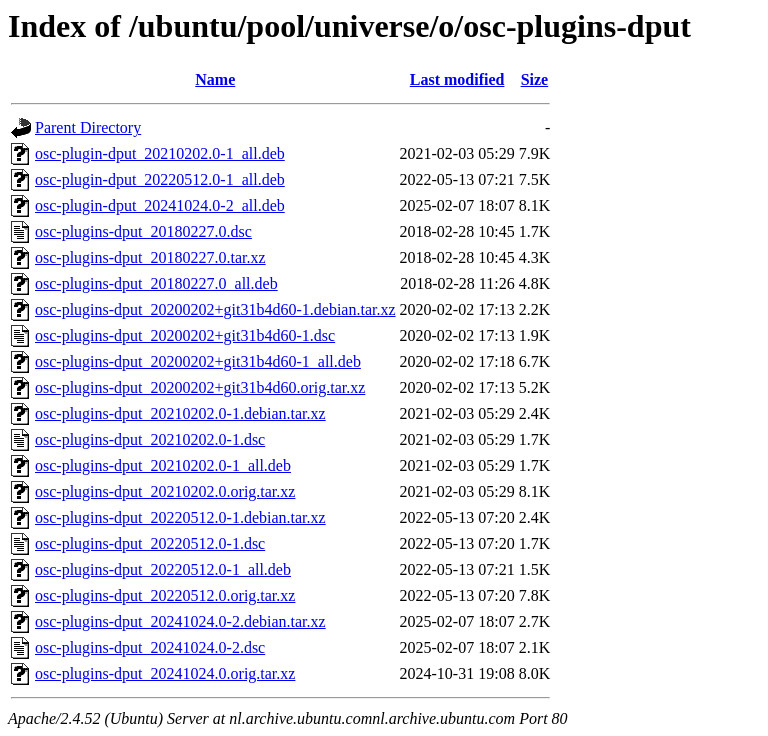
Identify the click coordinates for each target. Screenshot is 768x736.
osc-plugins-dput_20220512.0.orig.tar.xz (165, 595)
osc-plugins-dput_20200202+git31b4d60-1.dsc (185, 335)
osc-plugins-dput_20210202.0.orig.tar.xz (165, 491)
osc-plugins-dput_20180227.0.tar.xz (150, 257)
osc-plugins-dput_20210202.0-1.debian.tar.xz (180, 413)
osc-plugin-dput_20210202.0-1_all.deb (160, 153)
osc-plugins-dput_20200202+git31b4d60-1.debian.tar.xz (215, 309)
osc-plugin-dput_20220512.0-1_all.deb (160, 179)
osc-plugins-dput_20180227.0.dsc (143, 231)
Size (535, 79)
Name (215, 79)
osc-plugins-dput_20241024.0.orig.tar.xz (165, 673)
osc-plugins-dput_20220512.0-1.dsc (150, 543)
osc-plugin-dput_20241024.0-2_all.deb (160, 205)
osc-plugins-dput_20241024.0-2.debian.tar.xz (180, 621)
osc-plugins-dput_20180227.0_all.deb (156, 283)
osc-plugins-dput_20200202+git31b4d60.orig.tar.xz (200, 387)
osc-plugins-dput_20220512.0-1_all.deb (163, 569)
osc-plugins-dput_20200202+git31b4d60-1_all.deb (198, 361)
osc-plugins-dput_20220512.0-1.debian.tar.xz (180, 517)
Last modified (457, 79)
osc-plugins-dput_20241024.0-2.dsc (150, 647)
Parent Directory (88, 127)
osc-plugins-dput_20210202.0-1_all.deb (163, 465)
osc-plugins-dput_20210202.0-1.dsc (150, 439)
